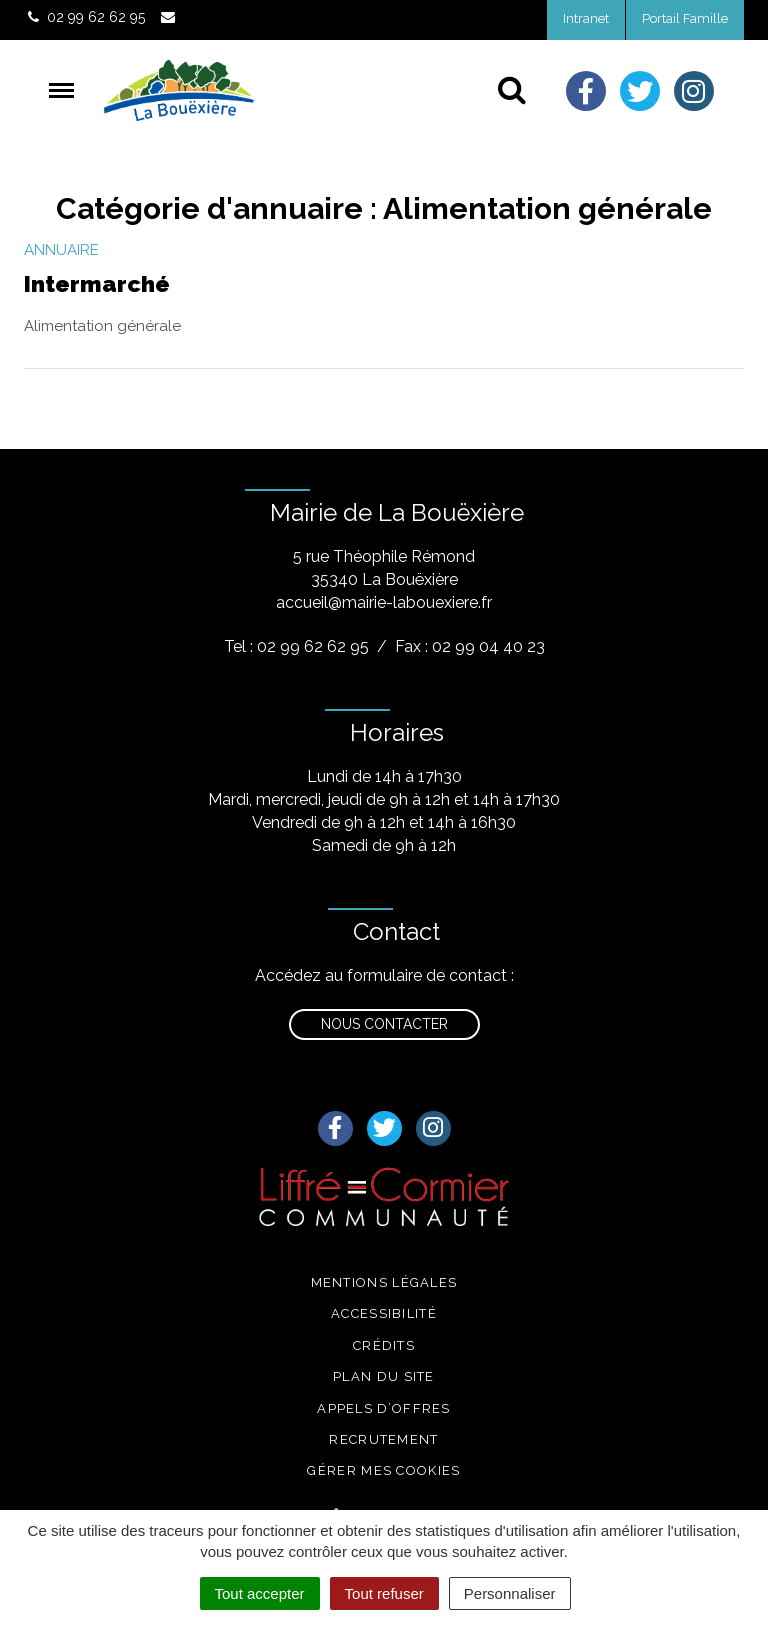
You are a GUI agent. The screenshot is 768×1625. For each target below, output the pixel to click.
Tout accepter (260, 1593)
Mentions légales (384, 1282)
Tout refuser (384, 1593)
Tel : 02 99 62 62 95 (296, 646)
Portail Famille (685, 18)
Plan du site (384, 1376)
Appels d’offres (384, 1408)
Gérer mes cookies (383, 1470)
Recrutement (383, 1439)
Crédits (384, 1345)
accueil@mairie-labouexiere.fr (384, 602)
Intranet (586, 18)
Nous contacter (384, 1024)
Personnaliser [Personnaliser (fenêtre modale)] (510, 1593)
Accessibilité (384, 1313)
